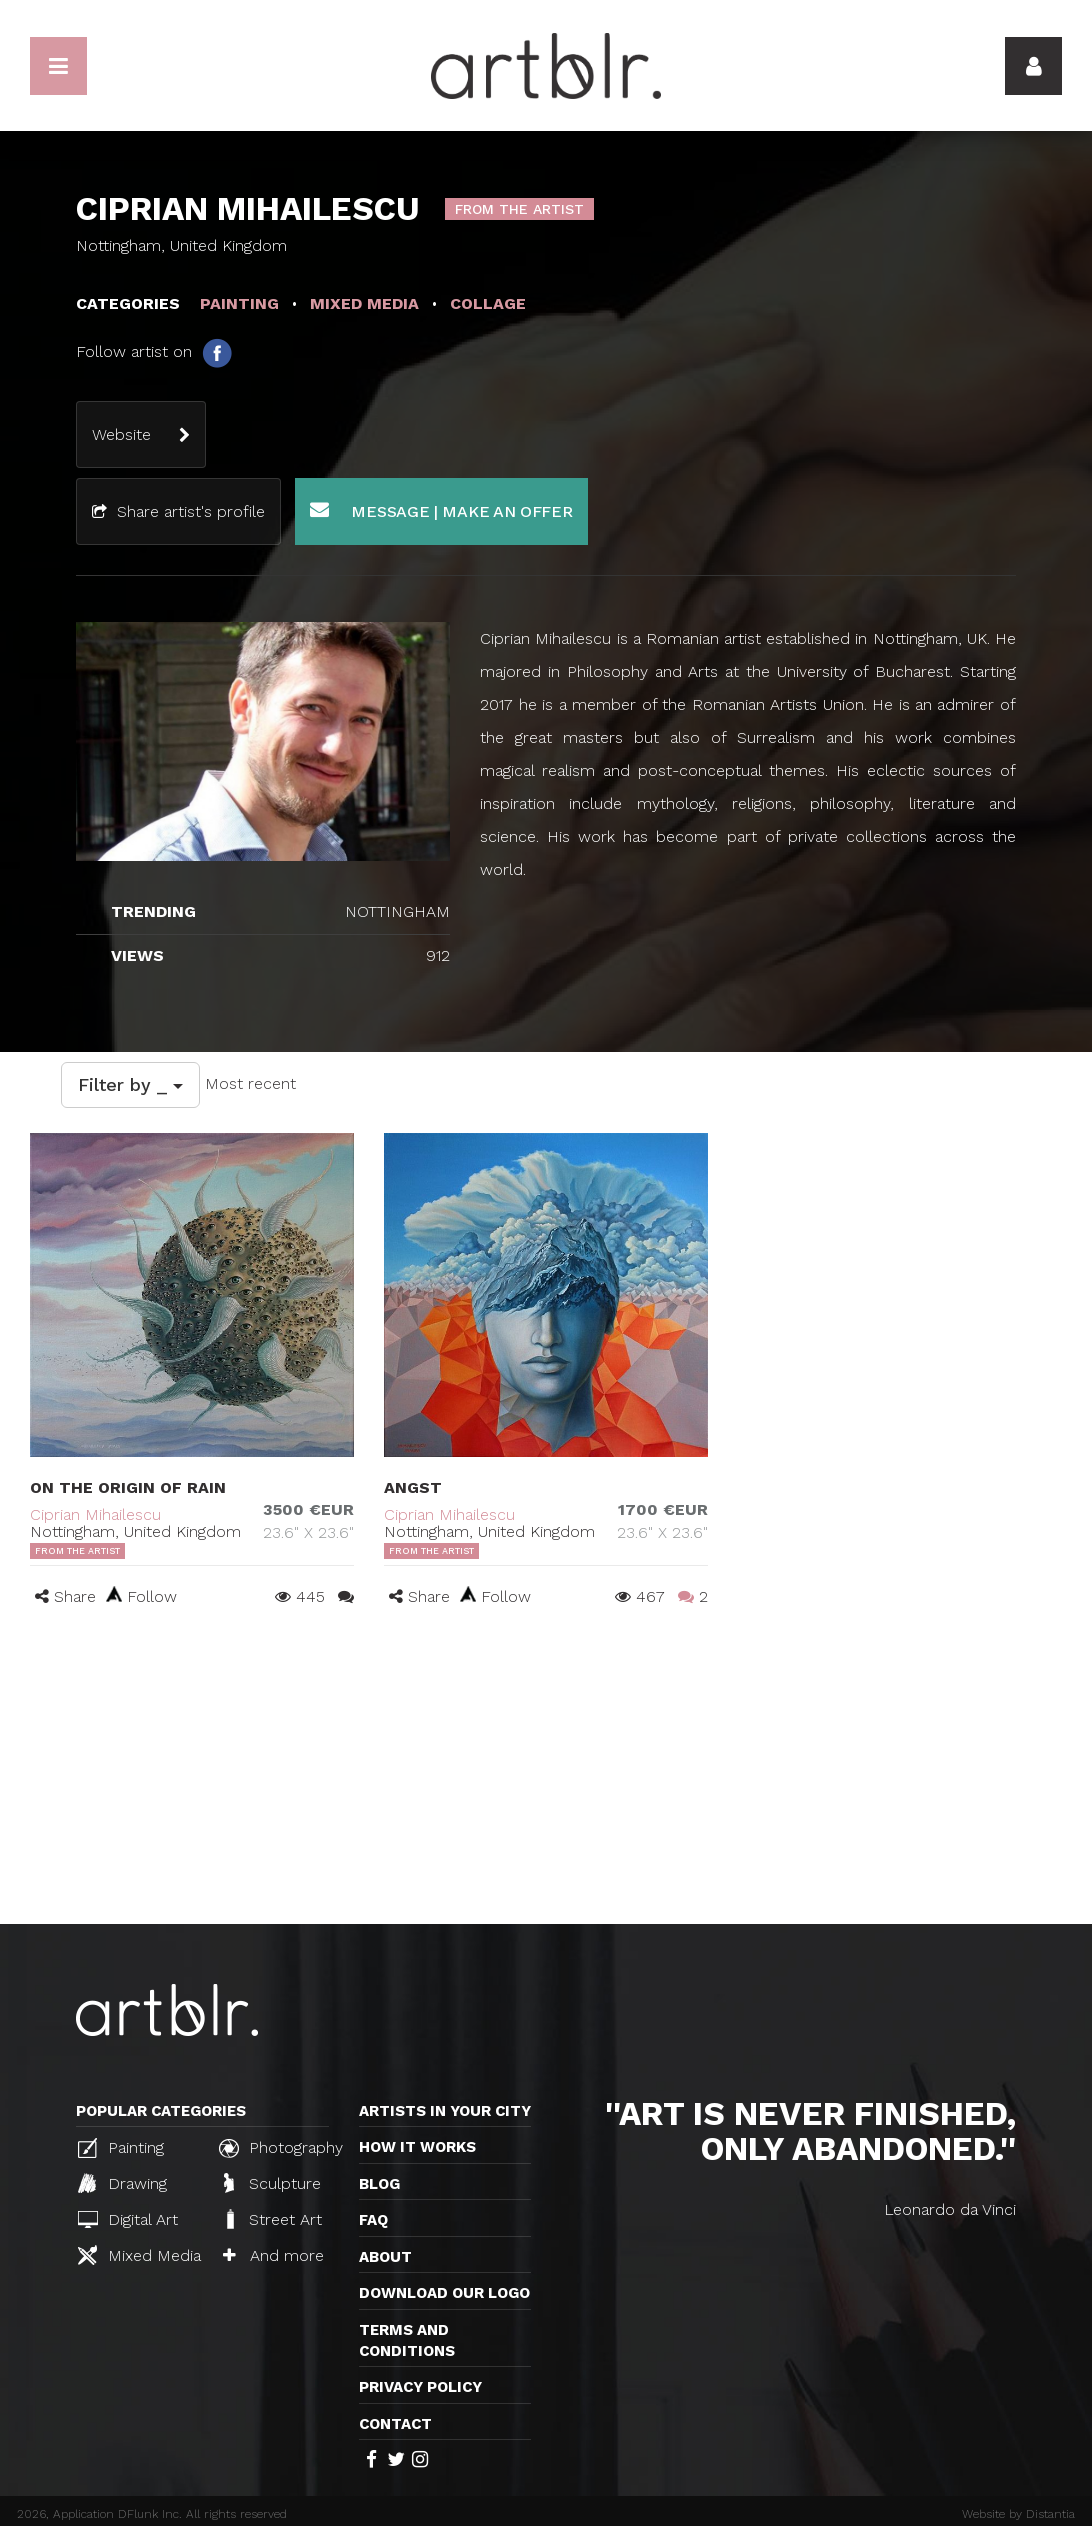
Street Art (272, 2219)
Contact (395, 2424)
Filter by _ (130, 1084)
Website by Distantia (1018, 2514)
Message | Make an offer (441, 510)
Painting (121, 2148)
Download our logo (444, 2293)
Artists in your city (445, 2111)
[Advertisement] (546, 1774)
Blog (379, 2184)
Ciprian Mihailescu (95, 1514)
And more (273, 2255)
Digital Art (128, 2219)
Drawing (122, 2183)
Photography (281, 2148)
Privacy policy (420, 2387)
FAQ (373, 2220)
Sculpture (272, 2183)
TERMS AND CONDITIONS (407, 2340)
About (385, 2257)
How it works (417, 2147)
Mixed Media (139, 2255)
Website (121, 434)
